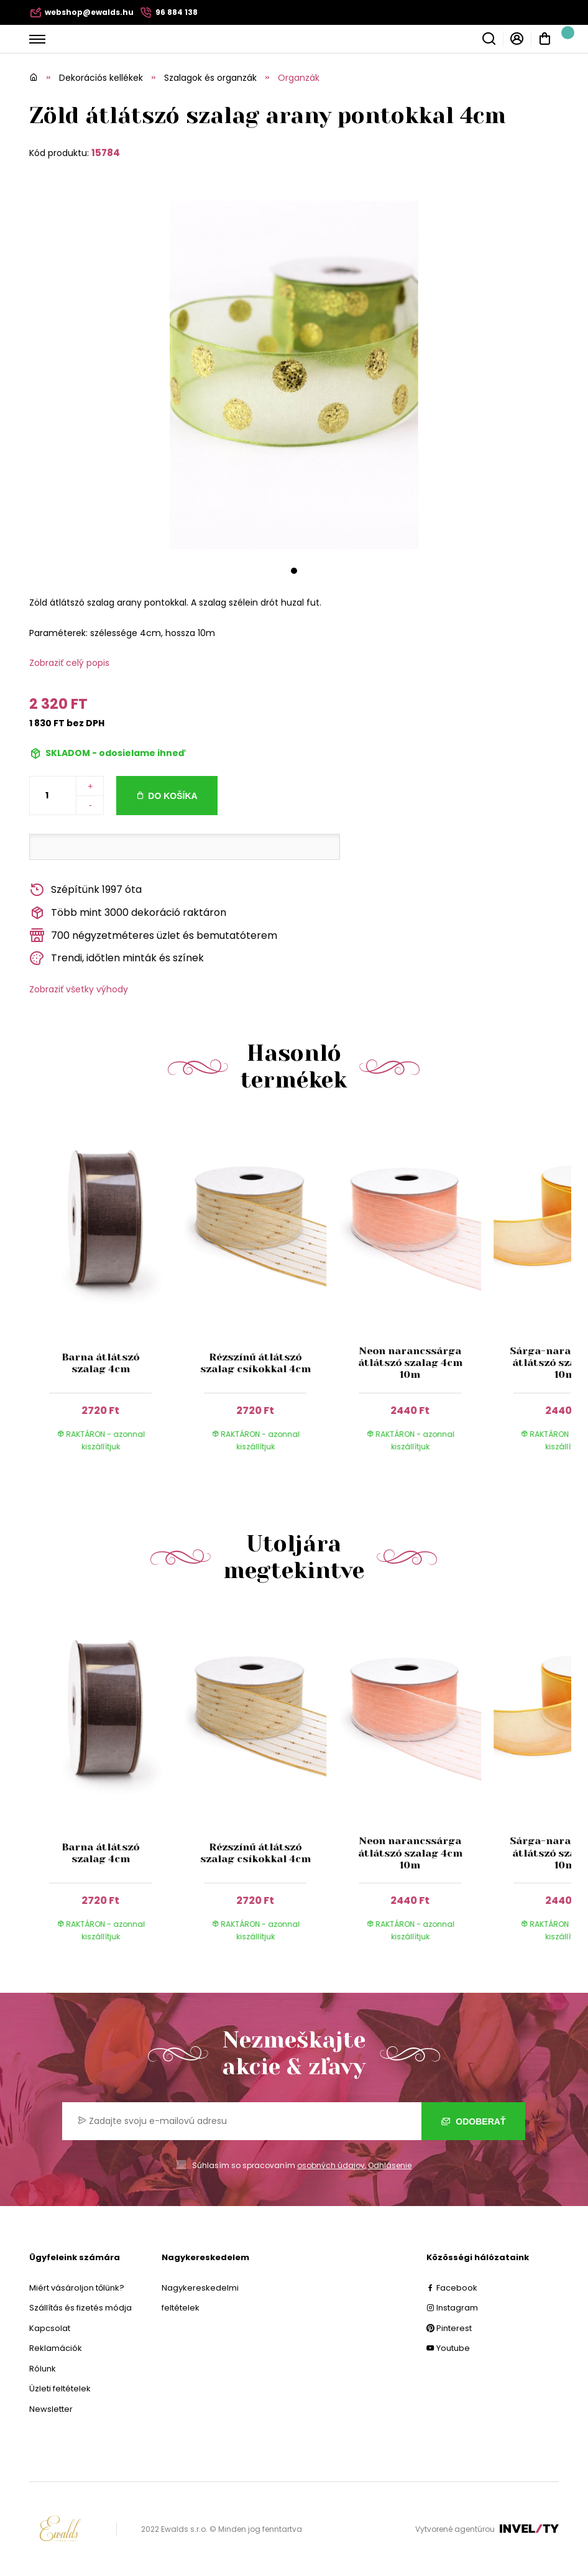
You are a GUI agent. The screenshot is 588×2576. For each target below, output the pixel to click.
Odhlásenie (389, 2165)
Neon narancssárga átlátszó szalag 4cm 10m (410, 1362)
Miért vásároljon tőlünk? (76, 2288)
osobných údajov (331, 2165)
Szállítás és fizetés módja (80, 2308)
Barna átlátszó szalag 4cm (100, 1363)
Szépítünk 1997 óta (85, 890)
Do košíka (172, 796)
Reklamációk (55, 2348)
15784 (105, 152)
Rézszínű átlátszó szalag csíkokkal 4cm (255, 1363)
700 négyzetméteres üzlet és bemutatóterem (153, 935)
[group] (106, 1295)
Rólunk (42, 2369)
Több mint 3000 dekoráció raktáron (127, 913)
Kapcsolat (49, 2328)
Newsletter (51, 2409)
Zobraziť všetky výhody (78, 989)
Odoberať (473, 2121)
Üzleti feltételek (60, 2388)
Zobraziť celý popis (69, 663)
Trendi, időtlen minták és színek (116, 958)
